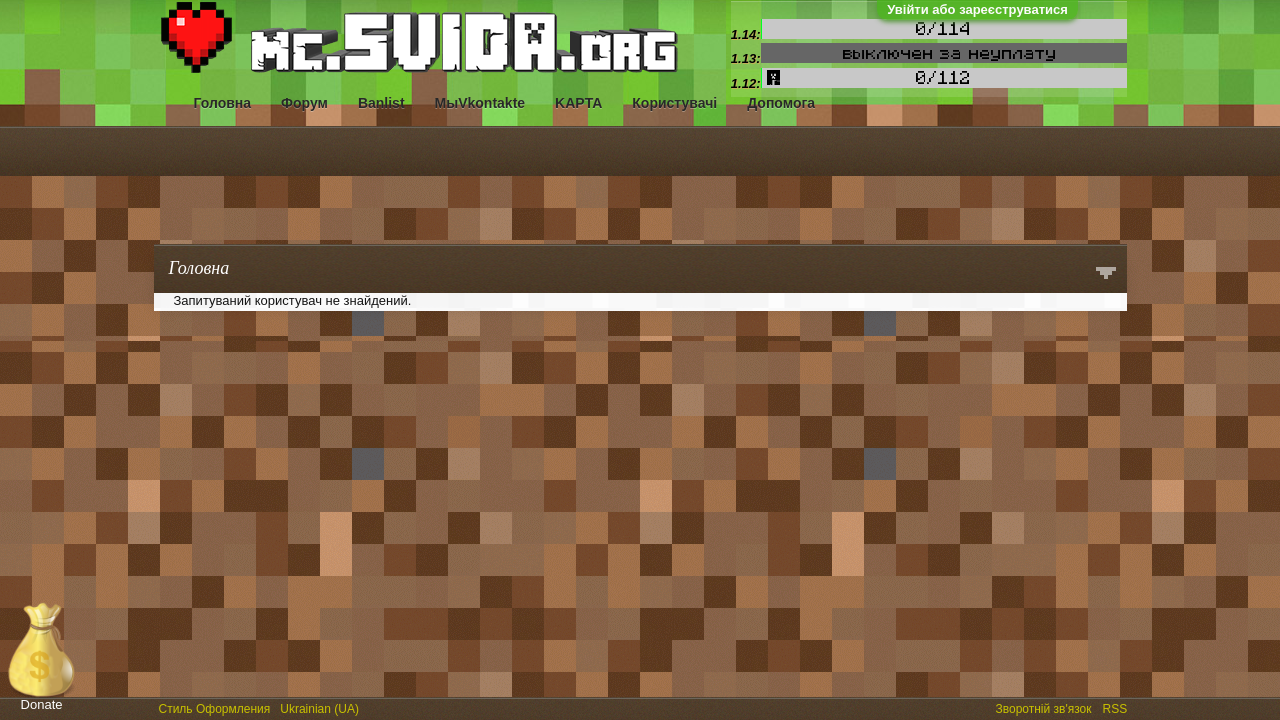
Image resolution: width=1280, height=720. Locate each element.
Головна (223, 103)
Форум (304, 103)
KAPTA (578, 103)
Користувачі (674, 103)
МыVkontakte (480, 103)
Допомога (781, 103)
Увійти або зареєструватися (977, 9)
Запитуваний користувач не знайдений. (293, 300)
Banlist (381, 103)
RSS (1117, 707)
